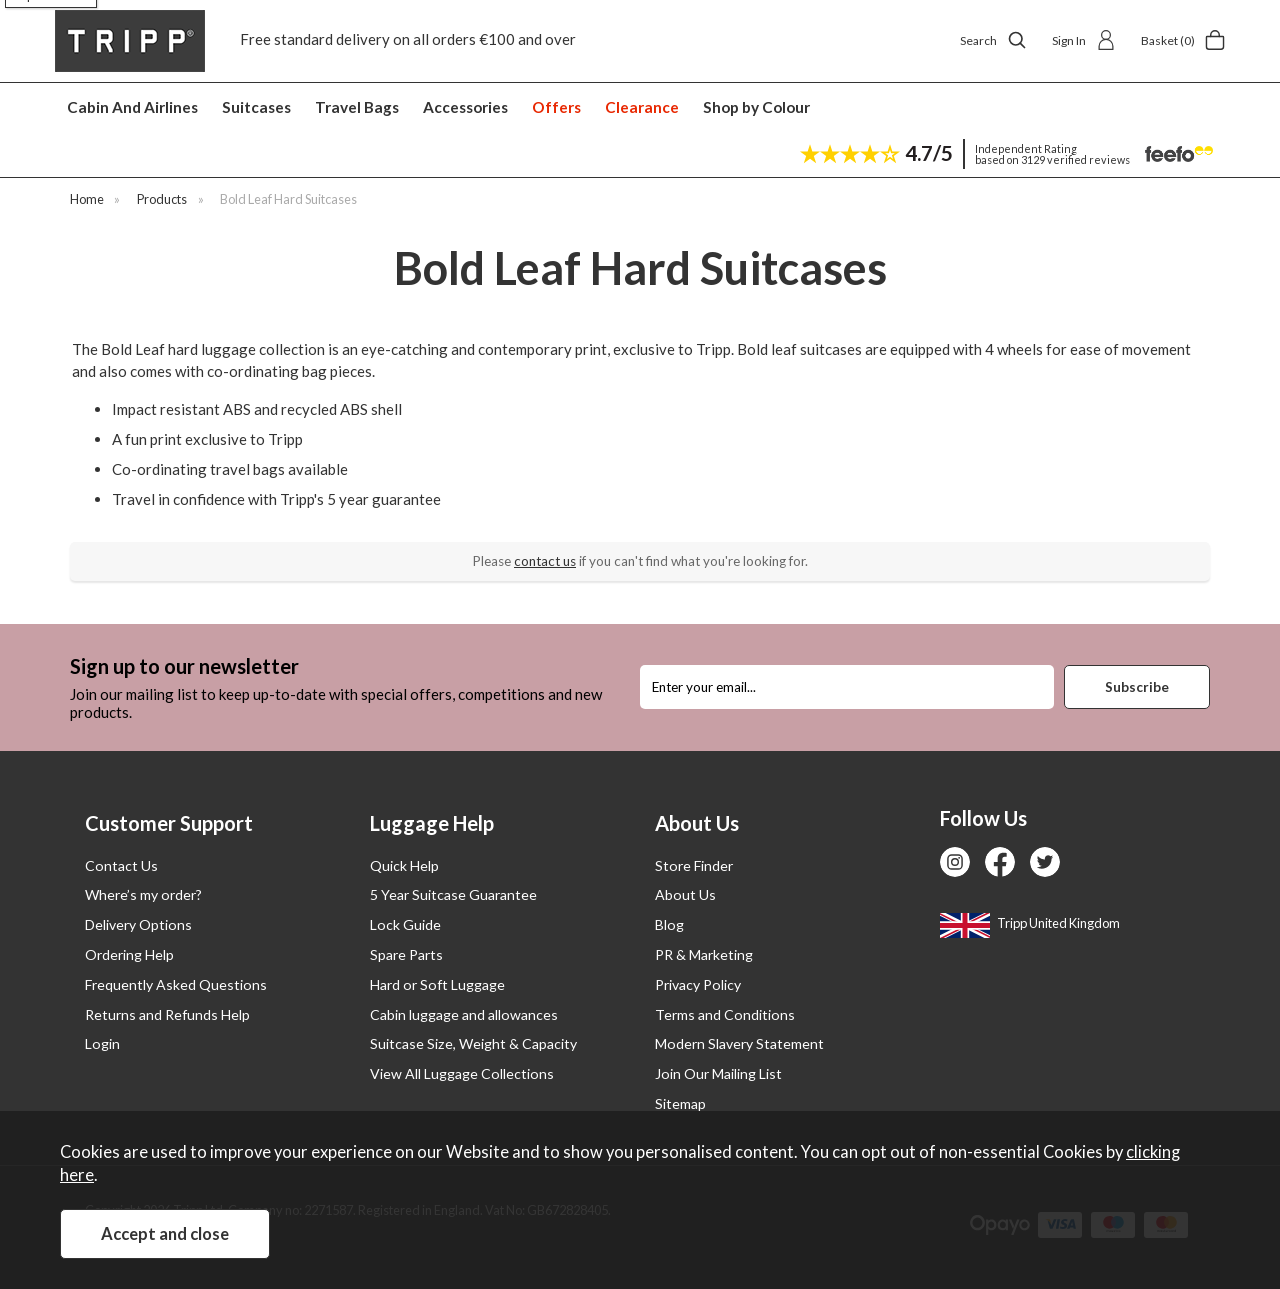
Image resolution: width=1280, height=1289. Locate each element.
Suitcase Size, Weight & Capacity (473, 1043)
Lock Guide (405, 924)
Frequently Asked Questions (176, 984)
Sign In (1084, 40)
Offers (556, 107)
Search (993, 40)
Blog (669, 924)
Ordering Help (129, 954)
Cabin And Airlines (132, 107)
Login (102, 1043)
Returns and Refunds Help (167, 1014)
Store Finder (694, 865)
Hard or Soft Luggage (437, 984)
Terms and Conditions (725, 1014)
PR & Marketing (704, 954)
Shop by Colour (756, 107)
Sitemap (680, 1103)
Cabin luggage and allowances (464, 1014)
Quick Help (404, 865)
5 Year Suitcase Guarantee (453, 894)
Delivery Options (138, 924)
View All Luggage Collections (462, 1073)
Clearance (642, 107)
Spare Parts (406, 954)
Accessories (465, 107)
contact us (545, 561)
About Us (685, 894)
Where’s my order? (143, 894)
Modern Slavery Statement (739, 1043)
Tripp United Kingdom (1030, 923)
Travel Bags (357, 107)
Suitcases (256, 107)
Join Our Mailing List (718, 1073)
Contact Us (121, 865)
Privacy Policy (698, 984)
